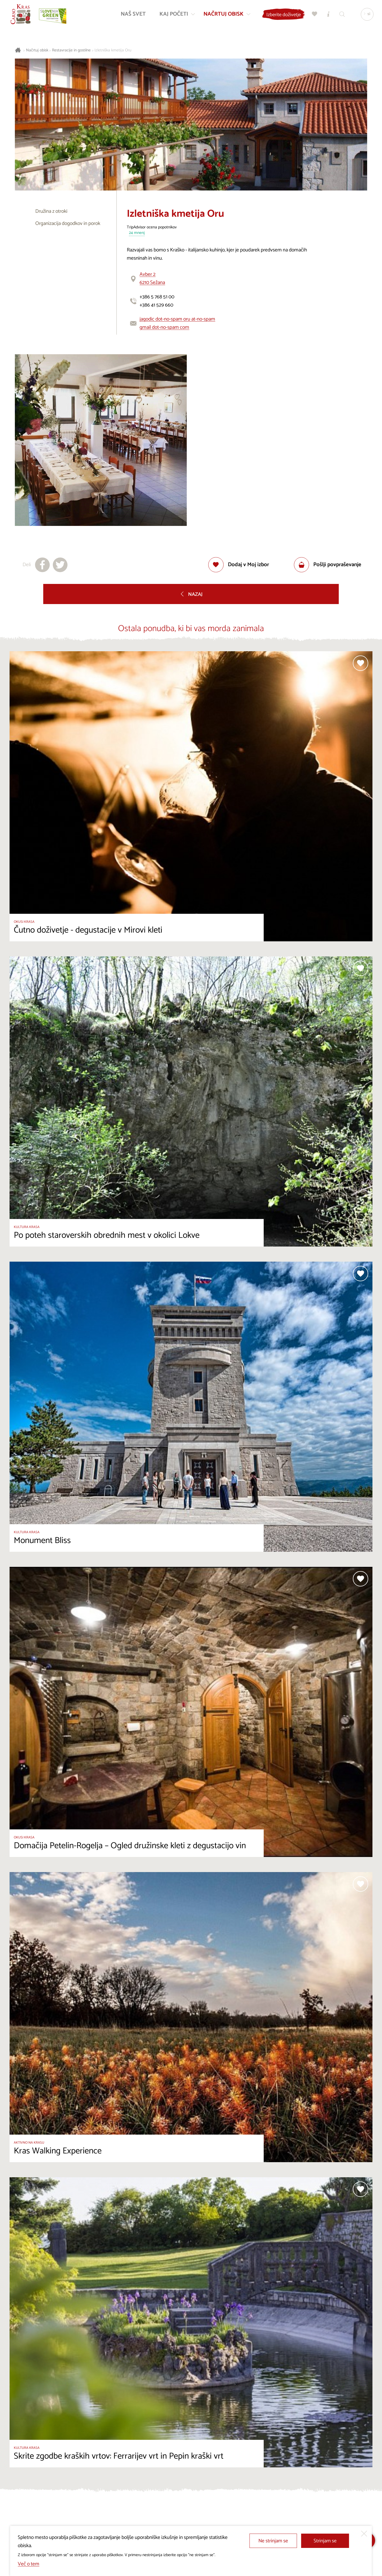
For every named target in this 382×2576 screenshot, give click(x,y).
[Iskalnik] (341, 14)
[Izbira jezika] (366, 14)
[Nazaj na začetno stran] (21, 14)
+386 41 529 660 (156, 305)
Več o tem (28, 2564)
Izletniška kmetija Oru (112, 50)
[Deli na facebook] (42, 565)
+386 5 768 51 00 (157, 297)
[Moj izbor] (313, 14)
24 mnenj (137, 233)
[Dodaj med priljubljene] (238, 565)
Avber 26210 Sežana (152, 278)
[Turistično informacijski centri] (327, 14)
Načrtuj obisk (37, 50)
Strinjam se (325, 2541)
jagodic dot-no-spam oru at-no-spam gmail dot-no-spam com (177, 323)
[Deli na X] (60, 565)
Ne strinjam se (273, 2541)
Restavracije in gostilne (71, 50)
